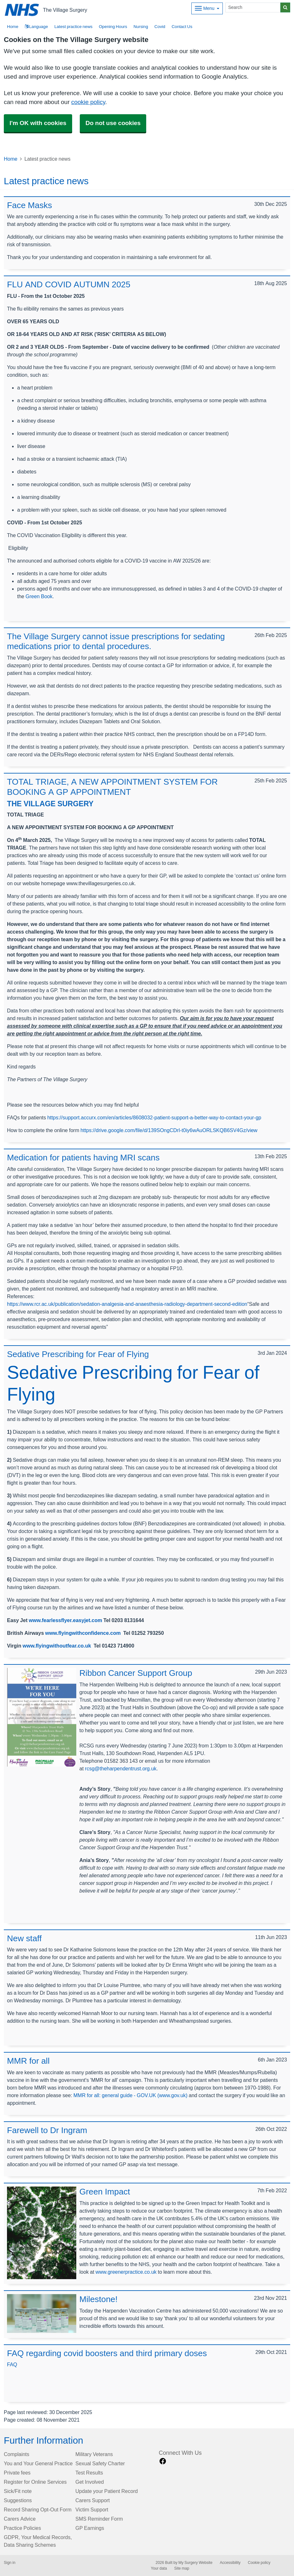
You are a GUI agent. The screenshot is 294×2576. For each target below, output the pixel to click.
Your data (159, 2568)
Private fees (17, 2472)
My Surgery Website (195, 2563)
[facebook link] (163, 2461)
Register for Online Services (35, 2481)
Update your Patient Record (106, 2491)
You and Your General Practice (38, 2463)
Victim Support (91, 2509)
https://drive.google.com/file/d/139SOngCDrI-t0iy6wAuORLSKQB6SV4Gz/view (168, 1130)
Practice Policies (22, 2527)
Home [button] (12, 26)
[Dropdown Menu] (207, 8)
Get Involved (89, 2481)
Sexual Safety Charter (100, 2463)
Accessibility (230, 2563)
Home (10, 158)
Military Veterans (94, 2454)
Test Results (89, 2472)
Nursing (140, 26)
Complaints (16, 2454)
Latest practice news (73, 26)
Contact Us (182, 26)
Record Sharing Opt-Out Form (38, 2509)
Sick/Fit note (18, 2491)
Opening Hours (113, 26)
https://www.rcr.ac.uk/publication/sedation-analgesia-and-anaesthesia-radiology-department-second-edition (127, 1303)
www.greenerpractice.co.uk (125, 2271)
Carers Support (92, 2500)
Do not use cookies (112, 123)
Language (36, 26)
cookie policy (88, 102)
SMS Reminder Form (99, 2518)
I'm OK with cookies (38, 123)
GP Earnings (89, 2527)
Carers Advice (20, 2518)
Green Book (38, 596)
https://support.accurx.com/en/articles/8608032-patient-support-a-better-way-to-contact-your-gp (154, 1117)
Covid (159, 26)
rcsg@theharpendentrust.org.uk (120, 1768)
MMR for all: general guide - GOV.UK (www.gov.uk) (130, 2095)
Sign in (9, 2563)
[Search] (253, 7)
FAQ (12, 2364)
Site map (181, 2568)
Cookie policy (259, 2563)
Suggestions (18, 2500)
